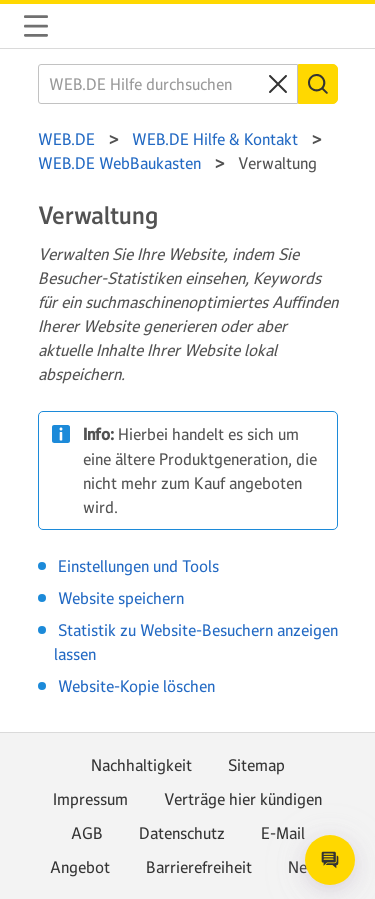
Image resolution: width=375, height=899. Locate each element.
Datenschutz (182, 833)
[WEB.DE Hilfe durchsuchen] (168, 84)
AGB (87, 833)
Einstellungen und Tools (138, 566)
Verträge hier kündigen (243, 799)
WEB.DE (84, 26)
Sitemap (256, 765)
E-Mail (283, 833)
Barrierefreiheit (199, 867)
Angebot (80, 867)
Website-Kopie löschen (136, 686)
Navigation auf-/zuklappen (36, 26)
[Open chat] (330, 860)
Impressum (90, 799)
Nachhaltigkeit (141, 765)
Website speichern (121, 598)
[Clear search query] (278, 84)
